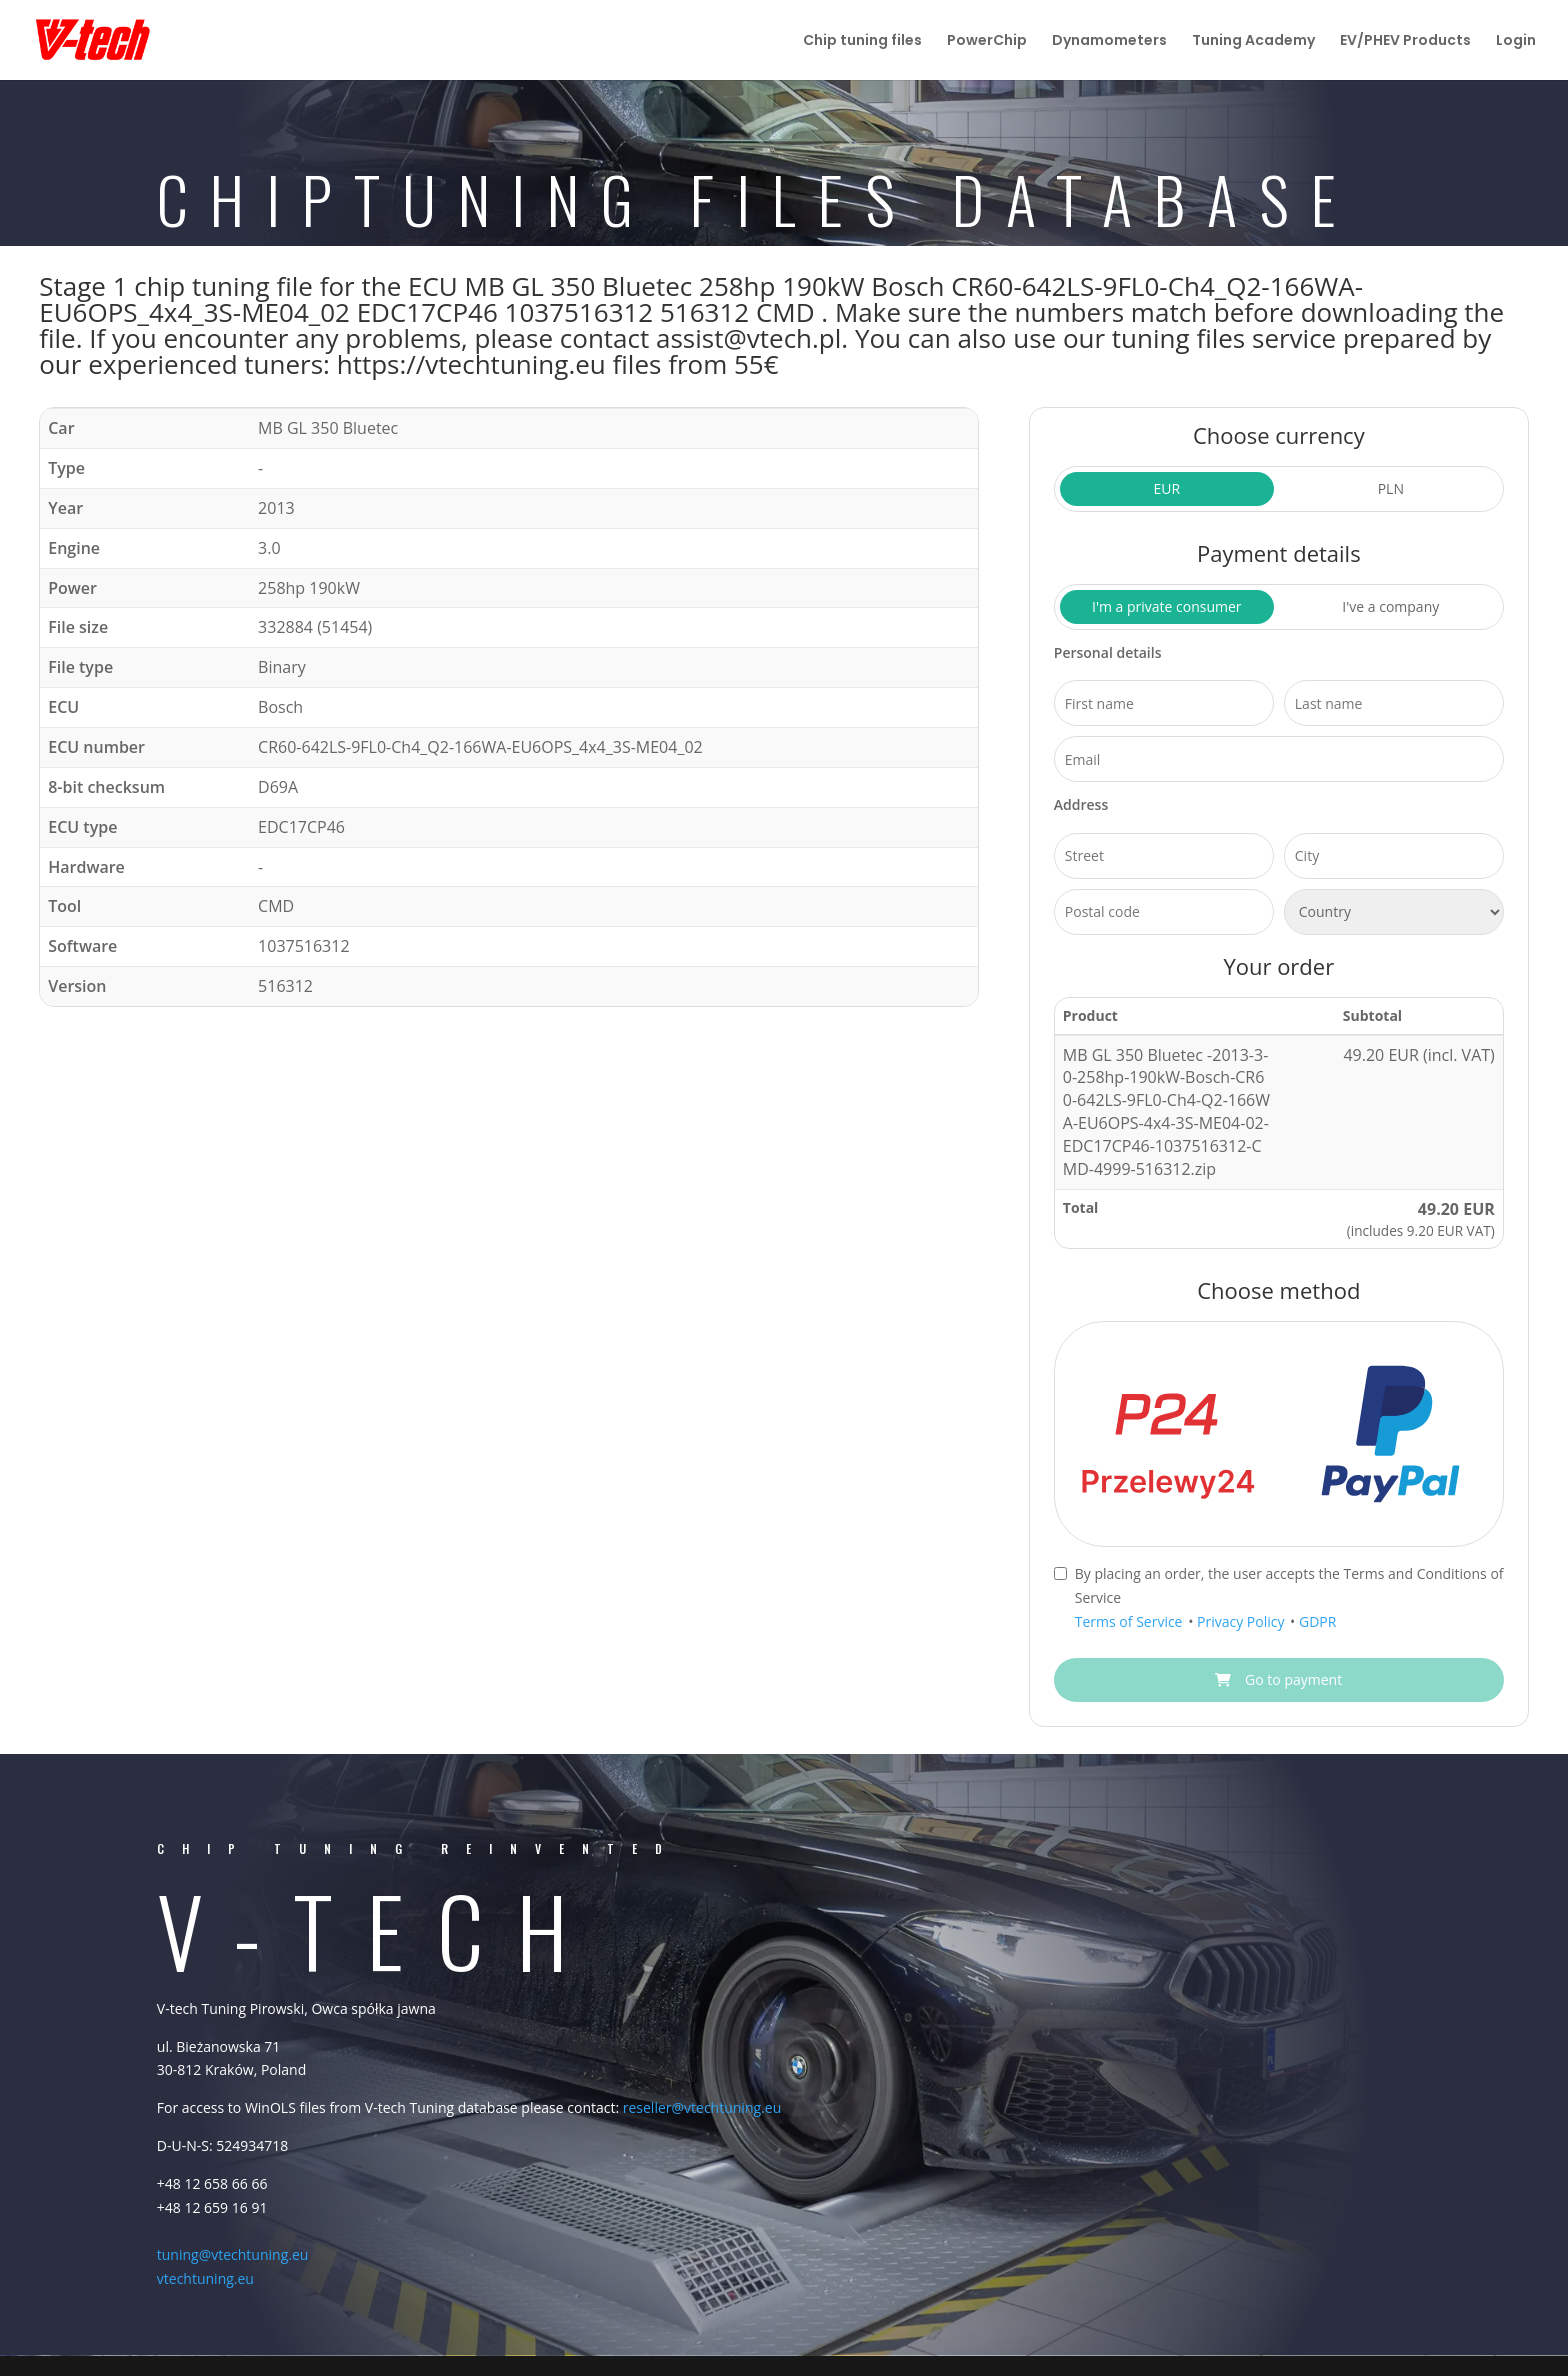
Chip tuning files (862, 41)
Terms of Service (1130, 1621)
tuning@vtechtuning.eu (233, 2254)
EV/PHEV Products (1405, 41)
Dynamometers (1109, 41)
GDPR (1317, 1621)
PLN (1391, 488)
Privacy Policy (1242, 1621)
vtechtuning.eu (205, 2278)
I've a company (1390, 606)
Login (1516, 41)
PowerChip (987, 41)
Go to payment (1278, 1679)
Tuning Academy (1253, 41)
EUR (1166, 488)
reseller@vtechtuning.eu (702, 2107)
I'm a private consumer (1167, 606)
